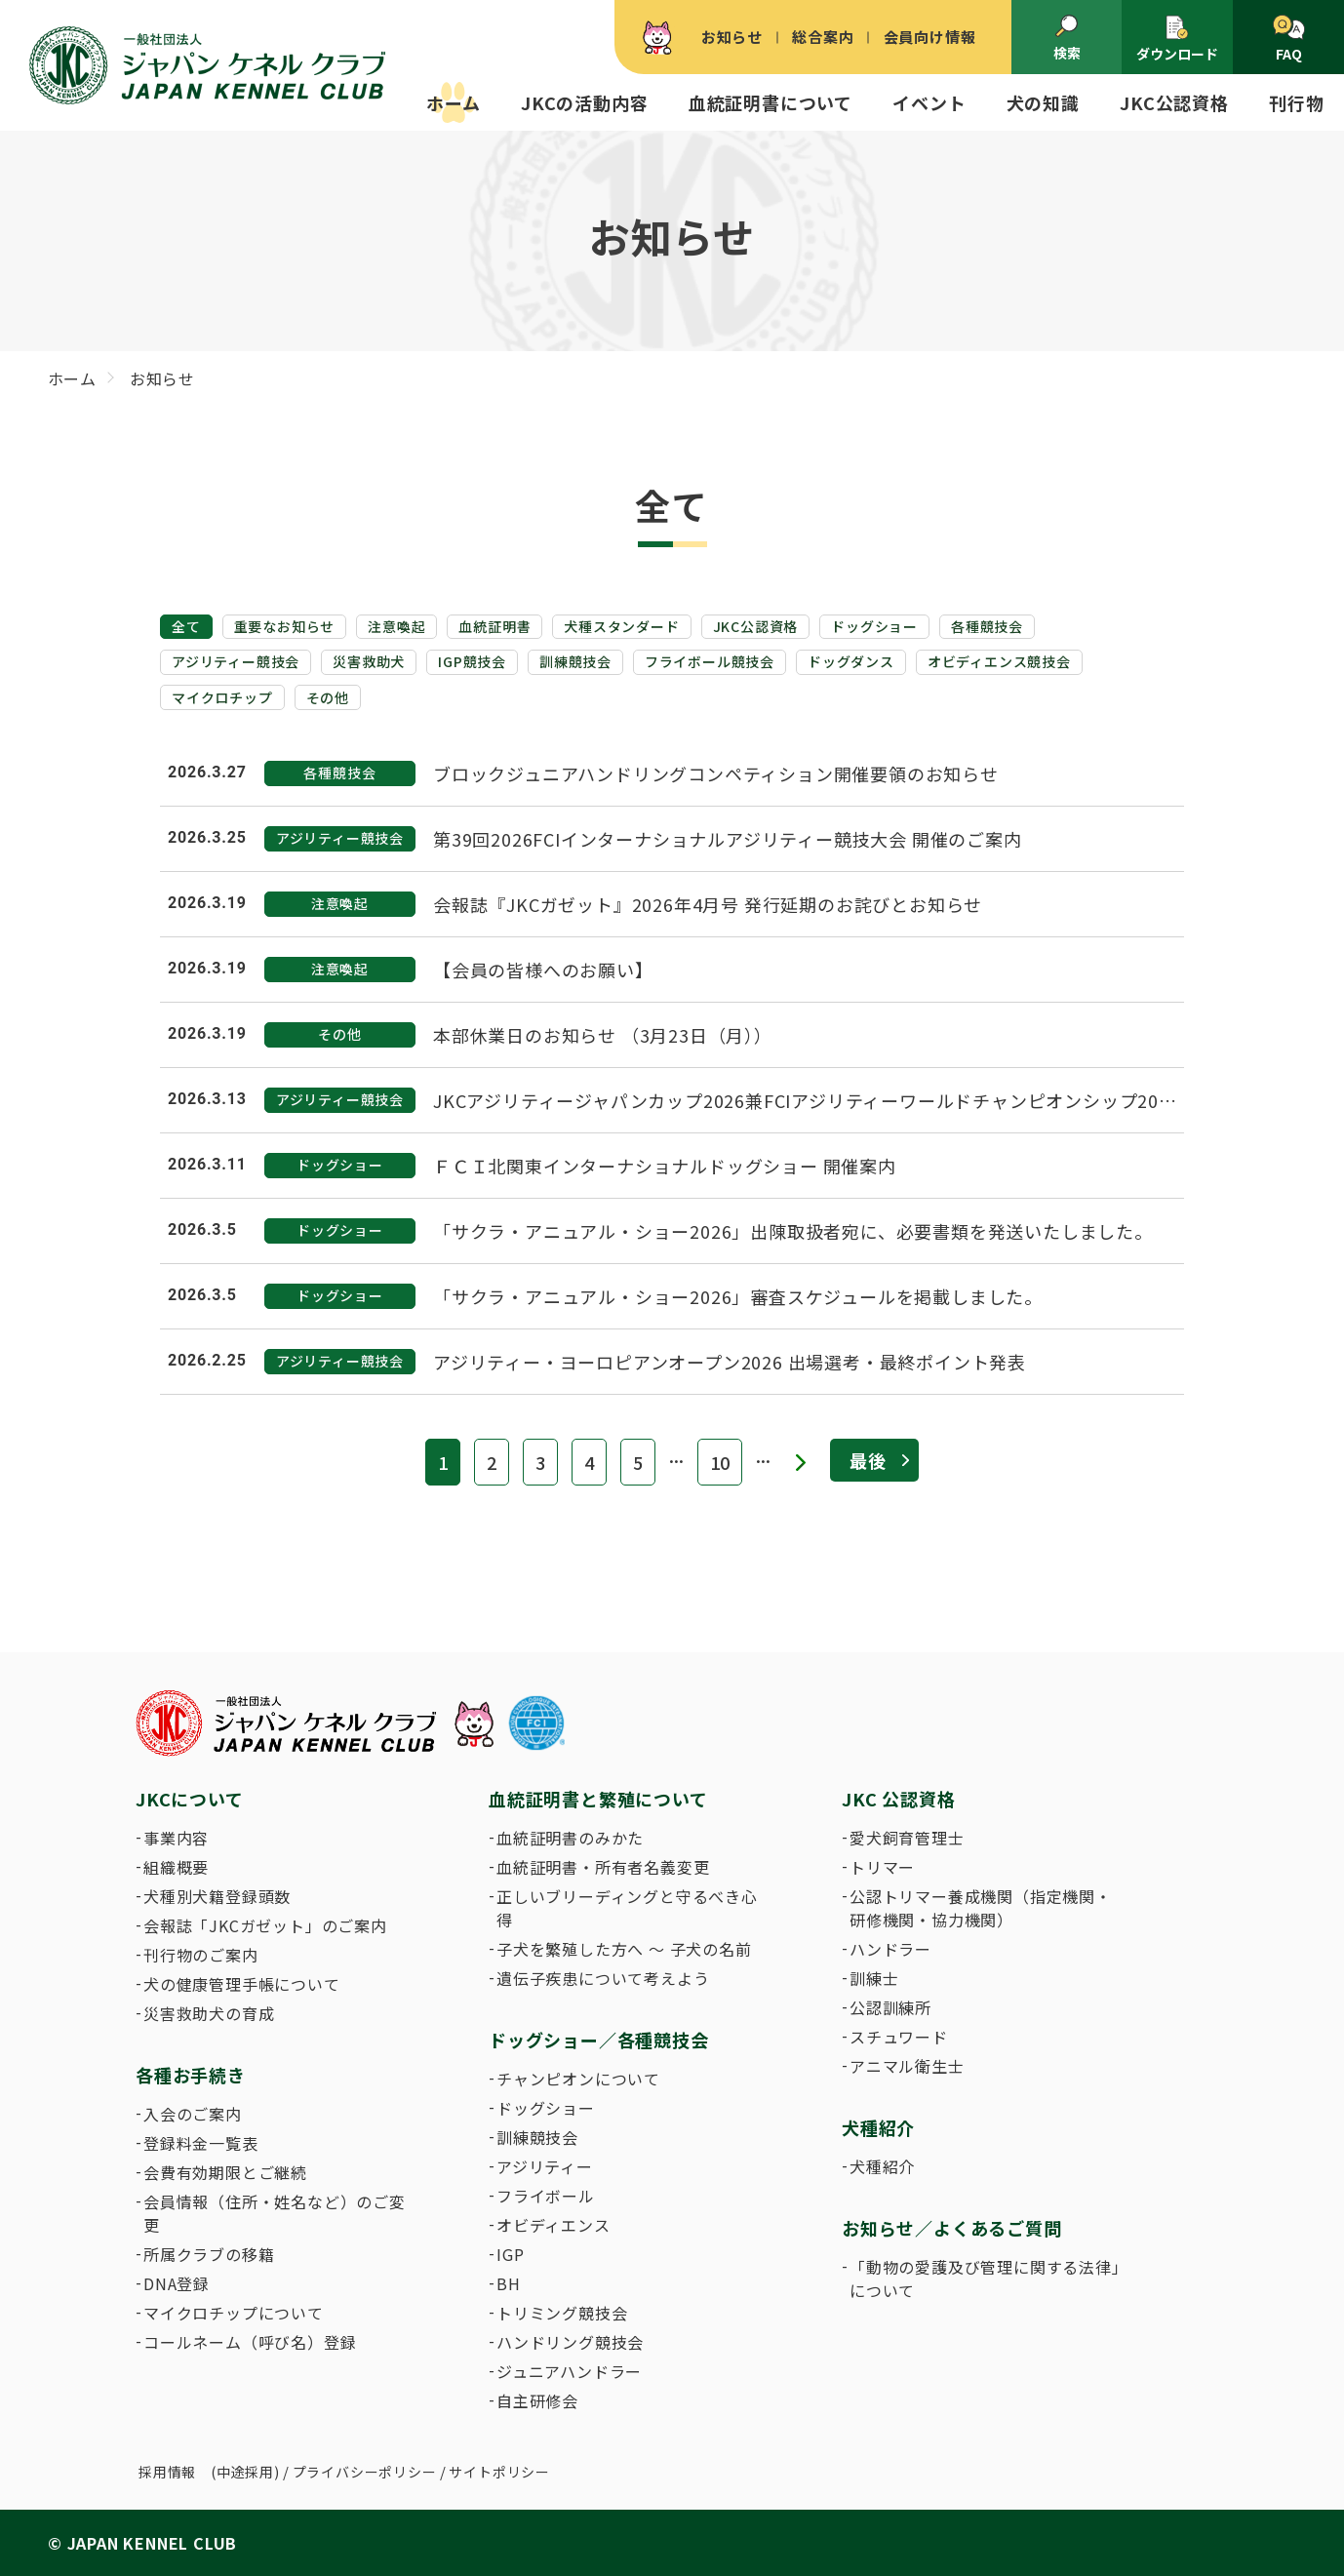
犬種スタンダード (621, 626)
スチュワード (899, 2036)
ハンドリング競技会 (570, 2342)
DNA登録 (176, 2283)
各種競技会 (987, 626)
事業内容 (176, 1837)
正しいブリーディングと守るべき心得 (627, 1907)
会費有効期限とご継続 (225, 2172)
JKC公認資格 (756, 626)
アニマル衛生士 (907, 2066)
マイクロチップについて (233, 2312)
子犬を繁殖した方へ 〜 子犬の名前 (624, 1949)
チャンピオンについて (578, 2078)
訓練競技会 (575, 661)
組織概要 (176, 1867)
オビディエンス (553, 2225)
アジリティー (544, 2166)
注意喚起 (396, 626)
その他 (327, 697)
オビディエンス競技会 (999, 661)
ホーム (453, 102)
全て (186, 626)
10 (720, 1462)
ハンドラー (890, 1949)
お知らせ (732, 36)
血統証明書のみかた (570, 1837)
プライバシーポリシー (365, 2471)
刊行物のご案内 (200, 1954)
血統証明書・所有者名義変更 (602, 1867)
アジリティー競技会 (235, 661)
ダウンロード (1177, 38)
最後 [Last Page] (868, 1460)
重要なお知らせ (285, 626)
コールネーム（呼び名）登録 (249, 2342)
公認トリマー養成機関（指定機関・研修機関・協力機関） (981, 1907)
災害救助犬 (369, 661)
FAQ (1289, 39)
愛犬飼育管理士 (907, 1837)
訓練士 (874, 1978)
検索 (1067, 38)
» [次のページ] (800, 1462)
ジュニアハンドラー (569, 2371)
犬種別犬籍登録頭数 (217, 1896)
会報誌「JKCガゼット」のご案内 (265, 1925)
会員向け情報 (930, 36)
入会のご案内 (192, 2113)
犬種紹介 (882, 2166)
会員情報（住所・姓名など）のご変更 (274, 2213)
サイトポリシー (499, 2471)
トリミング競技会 (561, 2312)
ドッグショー (874, 626)
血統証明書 (494, 626)
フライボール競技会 (709, 661)
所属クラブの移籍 (208, 2254)
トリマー (882, 1867)
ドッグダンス (851, 661)
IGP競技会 (472, 661)
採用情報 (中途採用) (209, 2471)
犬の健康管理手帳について (241, 1984)
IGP (510, 2254)
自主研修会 (537, 2400)
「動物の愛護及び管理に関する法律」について (985, 2278)
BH (508, 2283)
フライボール (545, 2195)
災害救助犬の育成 (208, 2013)
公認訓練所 (890, 2007)
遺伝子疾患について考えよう (602, 1978)
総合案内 (822, 36)
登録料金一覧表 (200, 2143)
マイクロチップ (222, 697)
